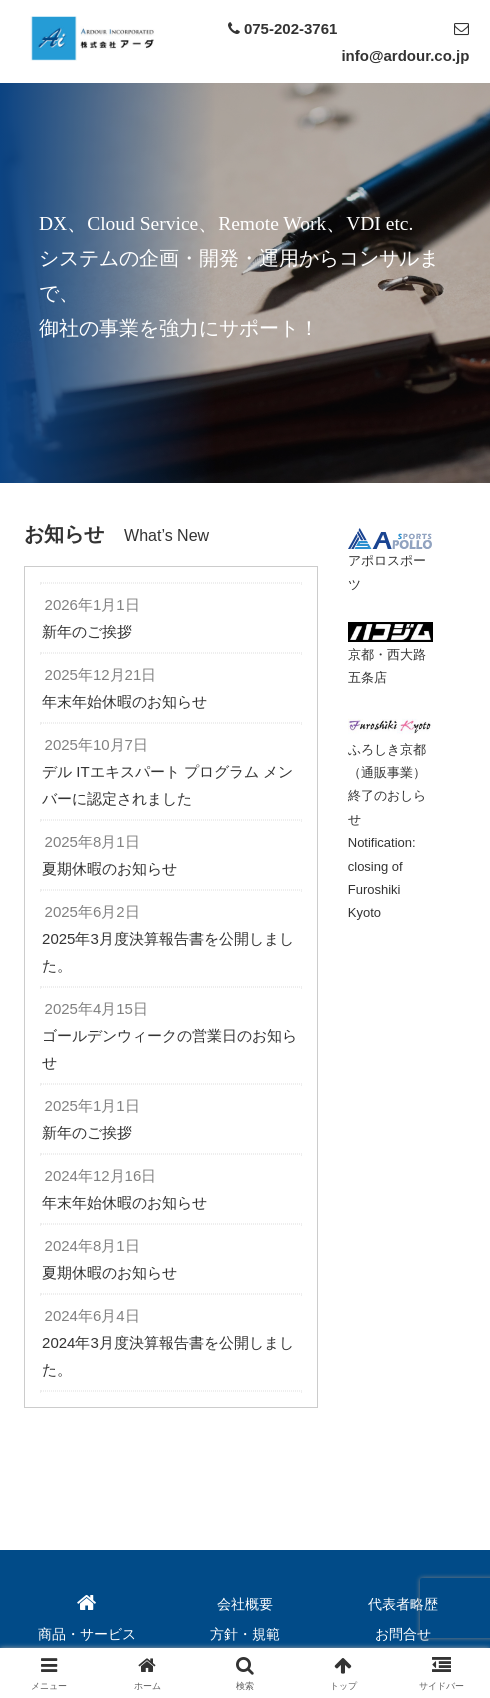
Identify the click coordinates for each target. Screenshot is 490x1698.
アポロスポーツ (390, 561)
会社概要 (245, 1604)
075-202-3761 (290, 28)
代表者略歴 (403, 1604)
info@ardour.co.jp (405, 55)
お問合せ (403, 1634)
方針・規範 (245, 1634)
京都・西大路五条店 (391, 655)
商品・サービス (87, 1634)
